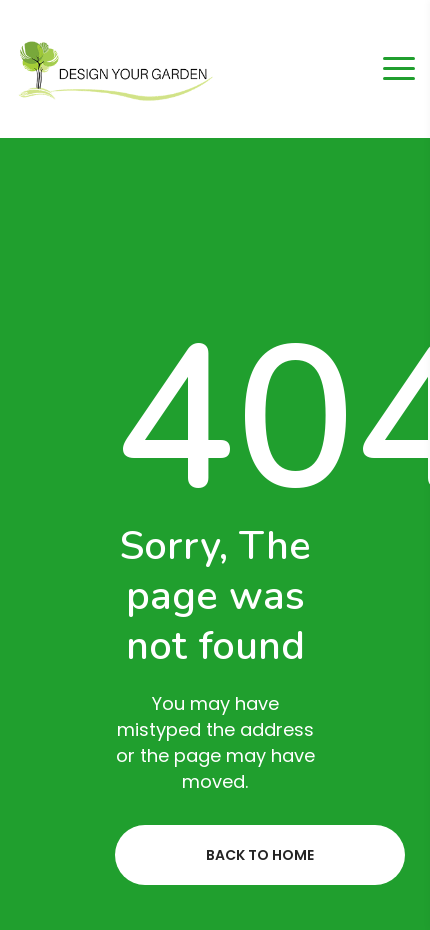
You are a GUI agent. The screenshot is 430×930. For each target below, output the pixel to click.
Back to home (260, 855)
